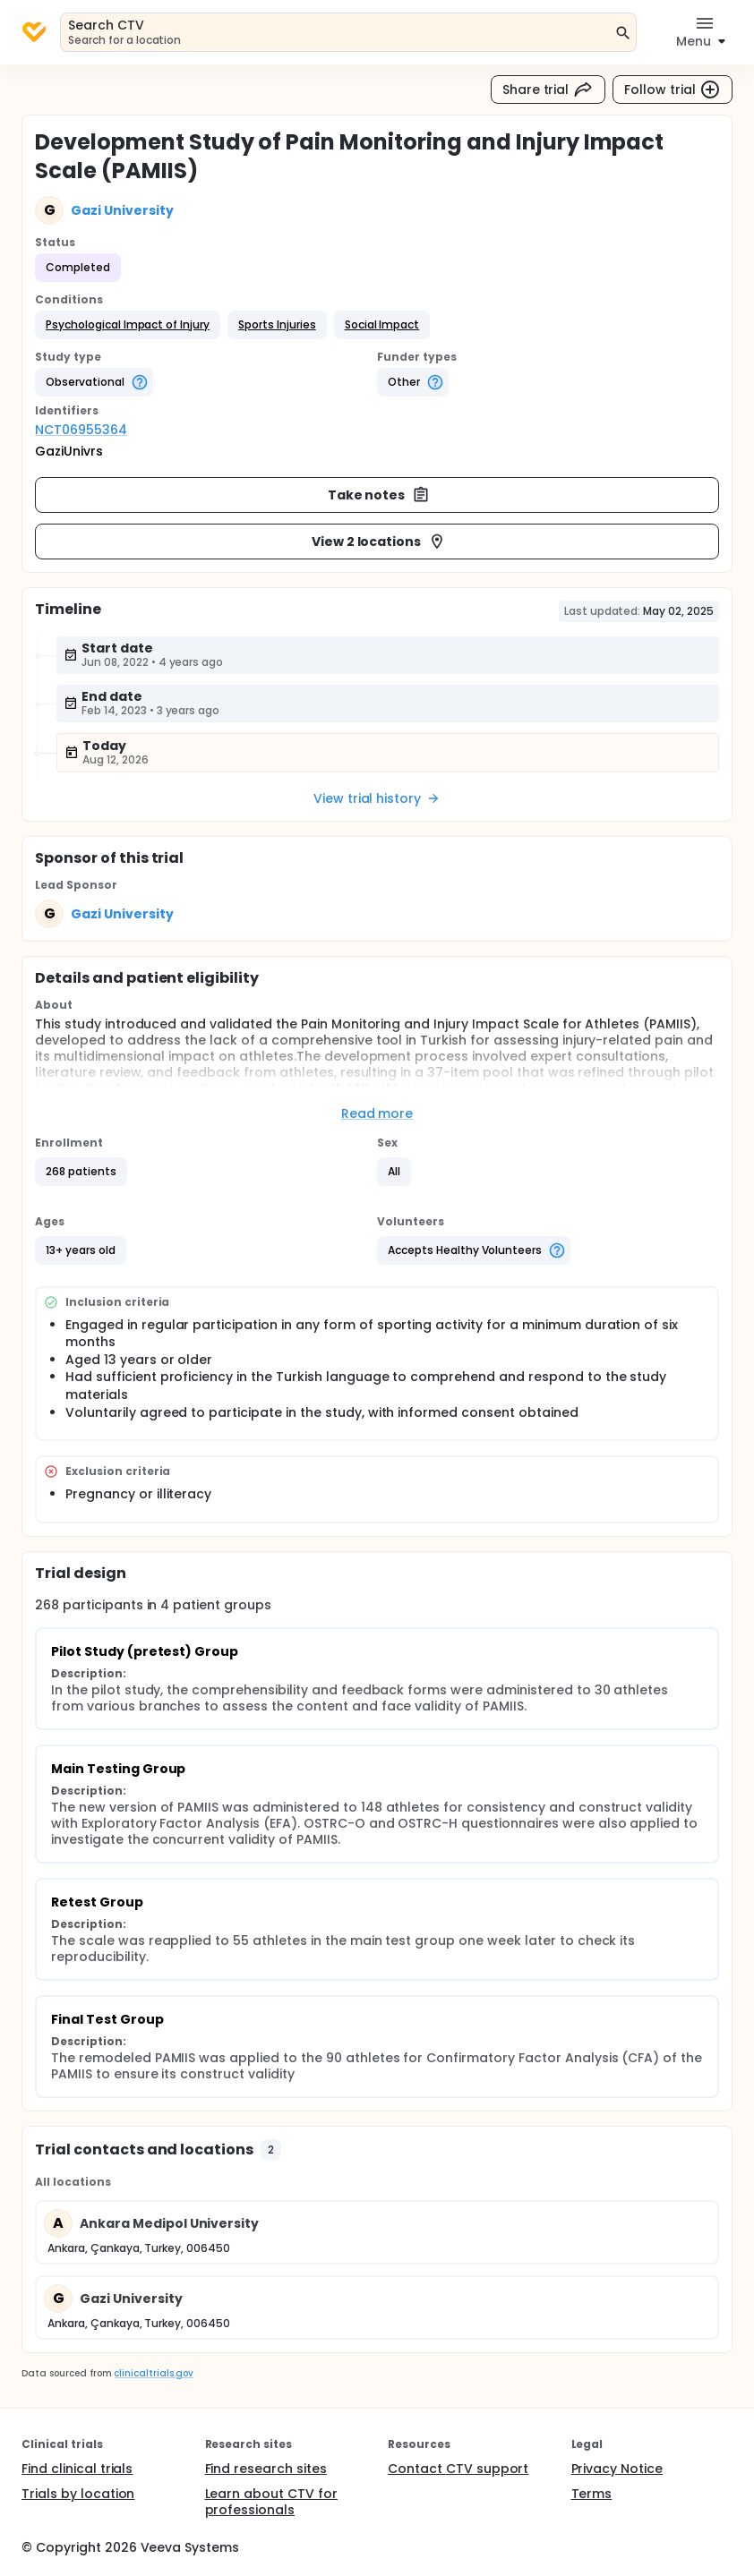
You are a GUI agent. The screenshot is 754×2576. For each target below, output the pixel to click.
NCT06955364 (81, 430)
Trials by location (77, 2494)
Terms (592, 2494)
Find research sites (266, 2469)
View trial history (377, 798)
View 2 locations (379, 541)
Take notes (379, 495)
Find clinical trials (77, 2469)
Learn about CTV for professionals (271, 2502)
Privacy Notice (617, 2469)
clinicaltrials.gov (153, 2373)
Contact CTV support (458, 2469)
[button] (127, 325)
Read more (377, 1113)
